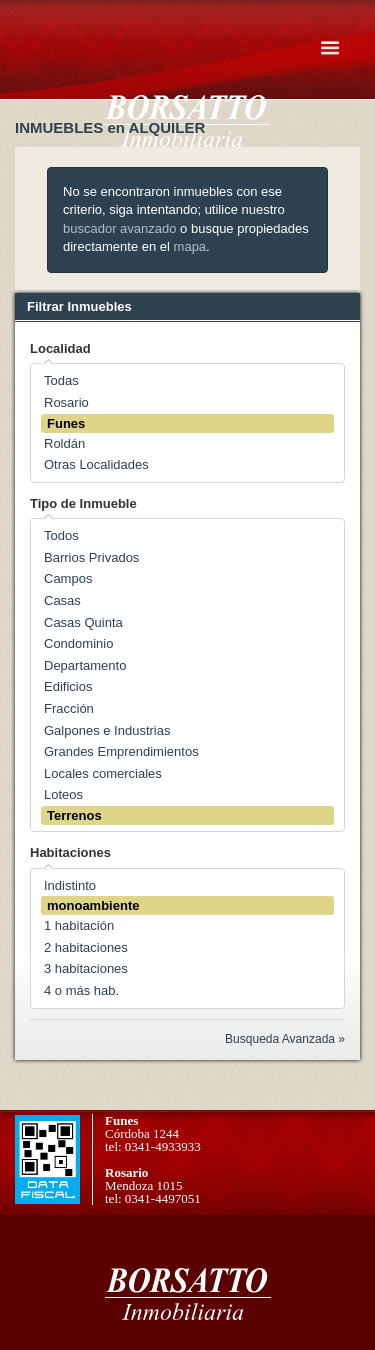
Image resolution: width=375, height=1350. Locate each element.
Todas (61, 380)
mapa (190, 246)
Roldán (64, 443)
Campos (68, 578)
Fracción (69, 708)
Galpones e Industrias (107, 730)
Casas (62, 600)
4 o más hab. (81, 990)
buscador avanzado (119, 228)
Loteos (63, 794)
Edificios (68, 686)
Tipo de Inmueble (83, 503)
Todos (61, 535)
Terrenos (74, 815)
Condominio (78, 643)
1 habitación (79, 925)
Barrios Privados (91, 557)
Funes (66, 423)
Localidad (60, 348)
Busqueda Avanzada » (285, 1039)
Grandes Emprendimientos (121, 751)
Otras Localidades (96, 464)
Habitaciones (70, 852)
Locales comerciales (103, 773)
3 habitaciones (86, 968)
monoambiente (93, 905)
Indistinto (70, 885)
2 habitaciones (86, 947)
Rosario (66, 402)
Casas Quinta (83, 622)
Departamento (85, 665)
